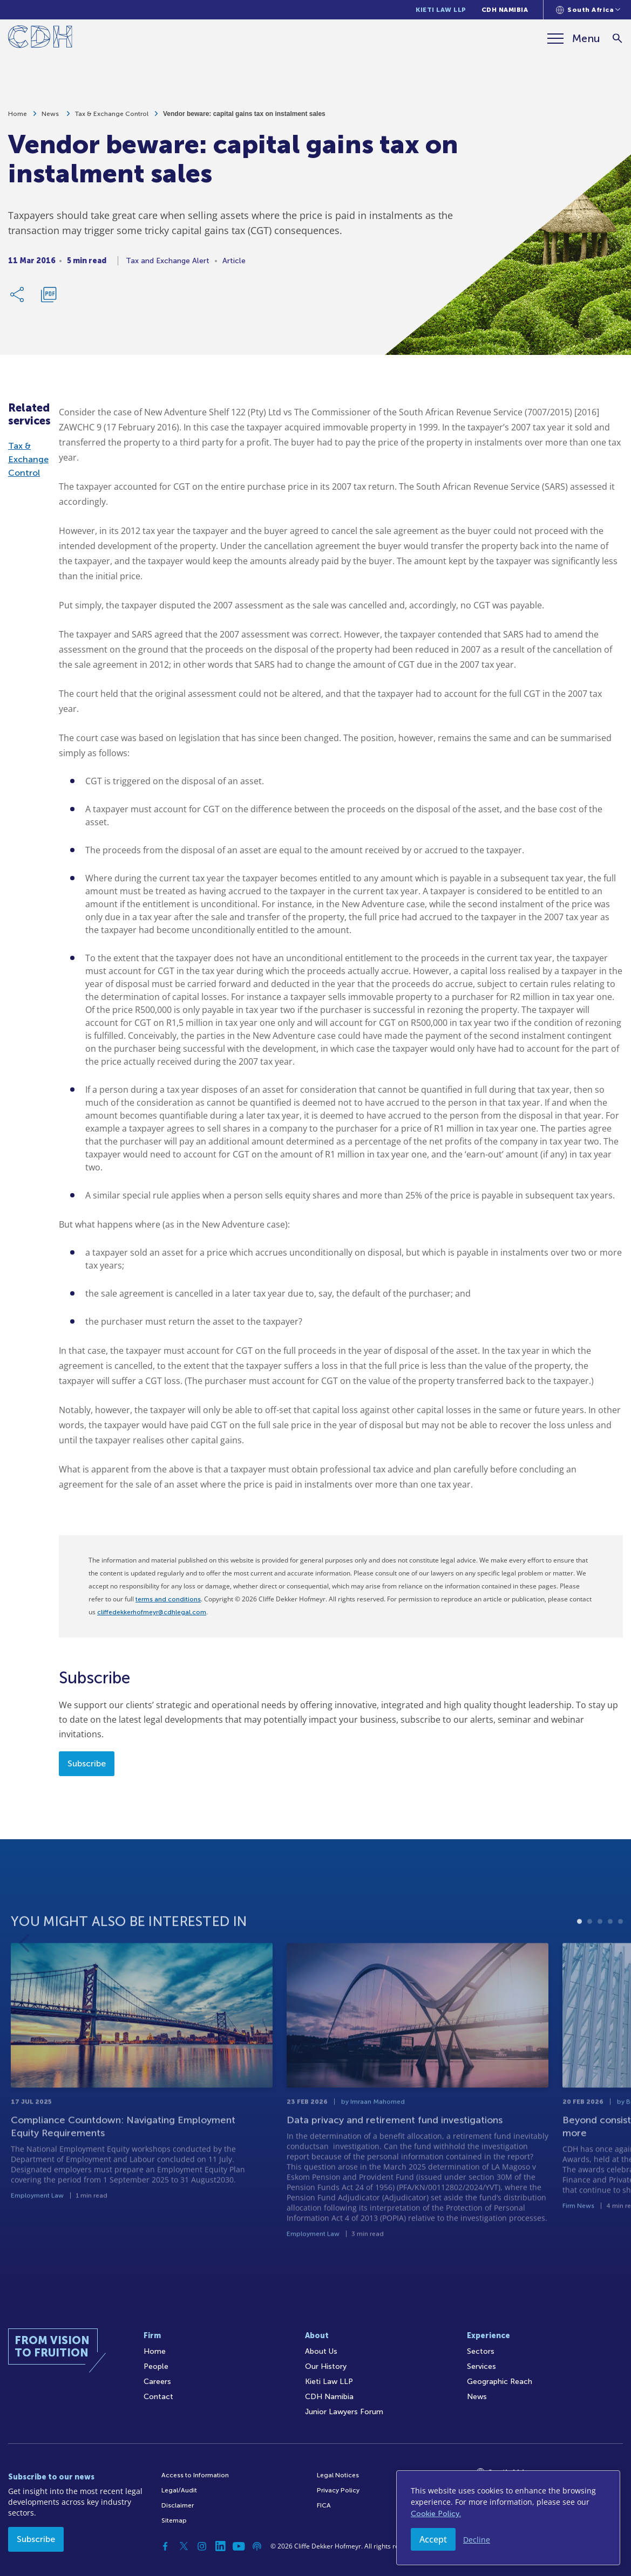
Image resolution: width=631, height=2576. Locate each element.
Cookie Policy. (436, 2513)
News (51, 118)
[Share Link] (18, 299)
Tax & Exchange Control (111, 118)
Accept (433, 2539)
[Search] (617, 38)
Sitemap (174, 2520)
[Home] (40, 38)
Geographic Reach (499, 2381)
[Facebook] (165, 2546)
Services (481, 2366)
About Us (321, 2351)
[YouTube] (238, 2546)
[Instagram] (202, 2546)
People (156, 2366)
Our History (326, 2366)
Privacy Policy (338, 2490)
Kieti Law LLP (441, 9)
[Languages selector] (588, 10)
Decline (476, 2539)
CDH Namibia (504, 9)
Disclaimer (177, 2505)
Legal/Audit (179, 2490)
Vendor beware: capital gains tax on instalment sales (244, 118)
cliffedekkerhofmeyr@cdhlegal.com (151, 1612)
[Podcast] (257, 2546)
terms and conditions (168, 1599)
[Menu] (573, 38)
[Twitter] (183, 2546)
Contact (158, 2396)
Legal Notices (338, 2475)
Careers (157, 2381)
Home (17, 118)
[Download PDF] (49, 299)
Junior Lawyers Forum (344, 2411)
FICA (324, 2505)
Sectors (480, 2351)
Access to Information (195, 2475)
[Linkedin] (220, 2546)
